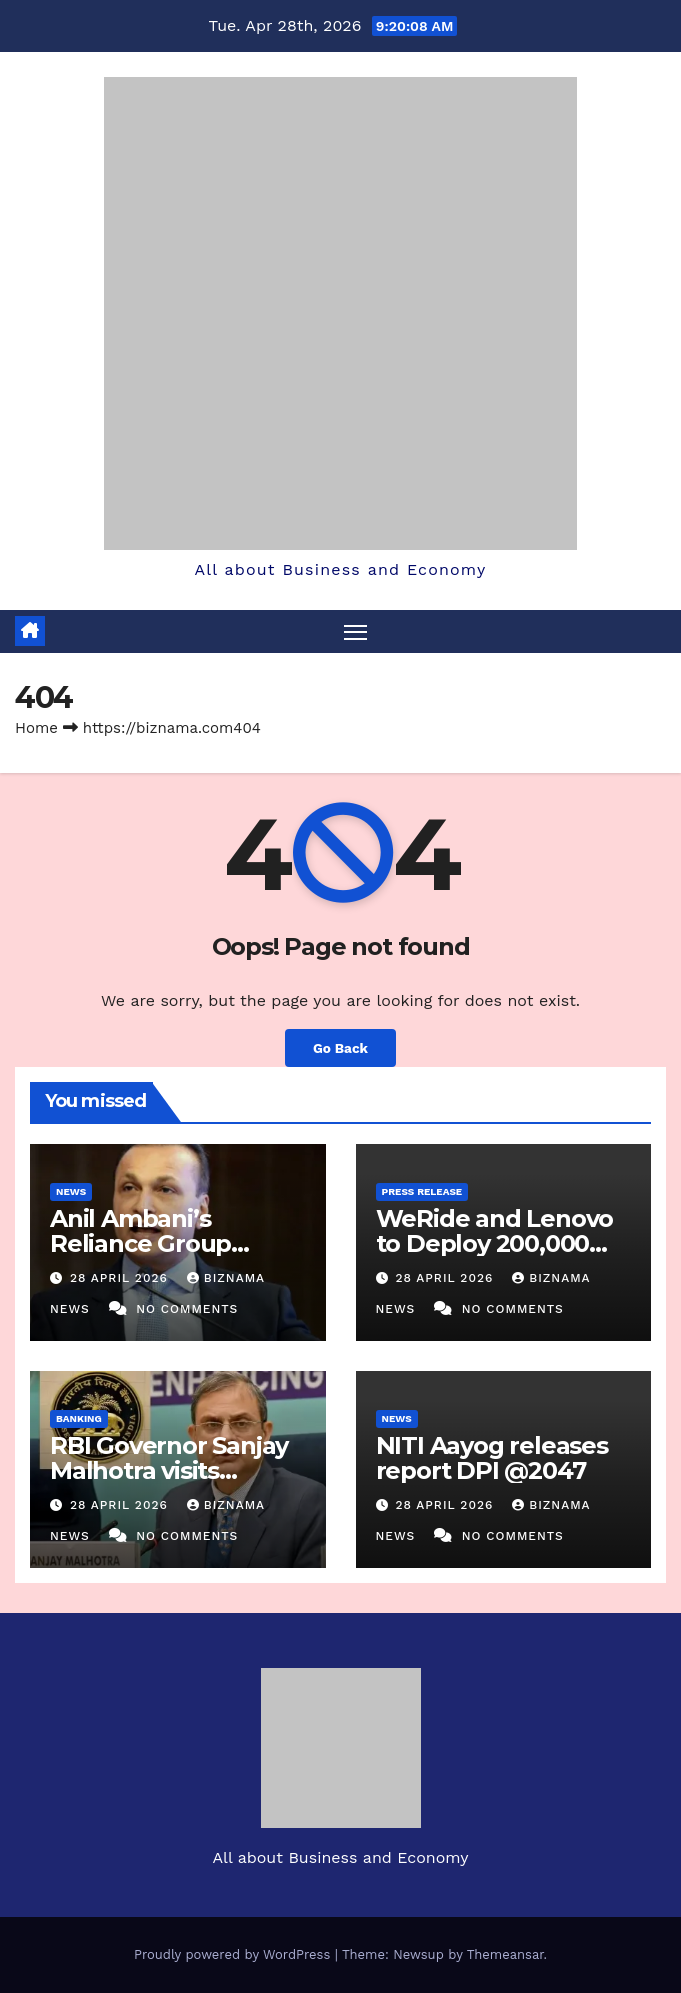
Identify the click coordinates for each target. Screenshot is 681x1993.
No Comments (187, 1309)
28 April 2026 (121, 1278)
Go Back (340, 1048)
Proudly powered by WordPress (234, 1954)
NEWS (71, 1191)
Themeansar (505, 1954)
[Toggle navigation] (355, 631)
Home (36, 728)
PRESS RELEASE (422, 1191)
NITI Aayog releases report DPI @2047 (492, 1458)
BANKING (79, 1418)
